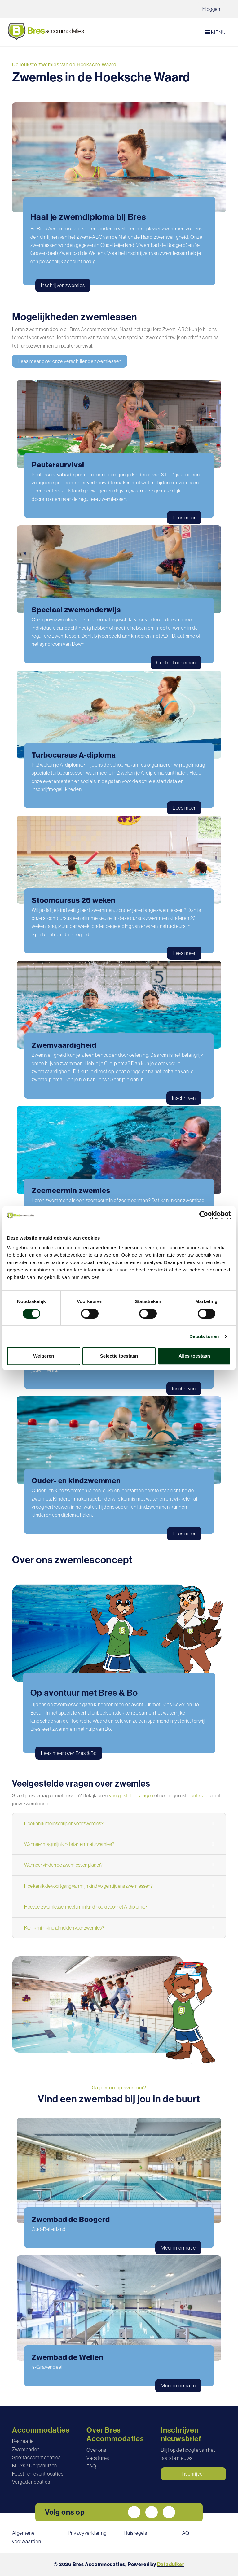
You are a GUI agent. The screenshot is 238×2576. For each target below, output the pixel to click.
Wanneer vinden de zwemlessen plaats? (63, 1865)
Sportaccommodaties (36, 2457)
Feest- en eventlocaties (37, 2474)
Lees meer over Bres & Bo (69, 1753)
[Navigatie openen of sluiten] (217, 32)
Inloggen (211, 9)
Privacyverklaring (87, 2533)
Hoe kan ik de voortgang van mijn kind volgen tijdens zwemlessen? (88, 1886)
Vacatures (97, 2458)
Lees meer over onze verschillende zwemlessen (69, 361)
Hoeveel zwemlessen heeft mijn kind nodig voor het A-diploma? (85, 1907)
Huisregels (135, 2533)
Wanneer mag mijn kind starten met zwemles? (69, 1844)
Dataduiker (170, 2564)
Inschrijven (184, 1098)
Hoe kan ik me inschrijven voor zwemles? (64, 1823)
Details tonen (204, 1336)
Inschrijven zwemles (63, 285)
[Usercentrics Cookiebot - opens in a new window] (204, 1215)
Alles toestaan (194, 1355)
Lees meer (184, 517)
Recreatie (23, 2441)
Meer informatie (178, 2248)
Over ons (96, 2450)
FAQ (91, 2466)
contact (196, 1795)
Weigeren (43, 1355)
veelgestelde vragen (131, 1795)
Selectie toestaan (119, 1355)
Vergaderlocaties (31, 2482)
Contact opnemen (176, 662)
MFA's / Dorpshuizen (34, 2465)
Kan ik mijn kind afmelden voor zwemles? (64, 1928)
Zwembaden (26, 2449)
